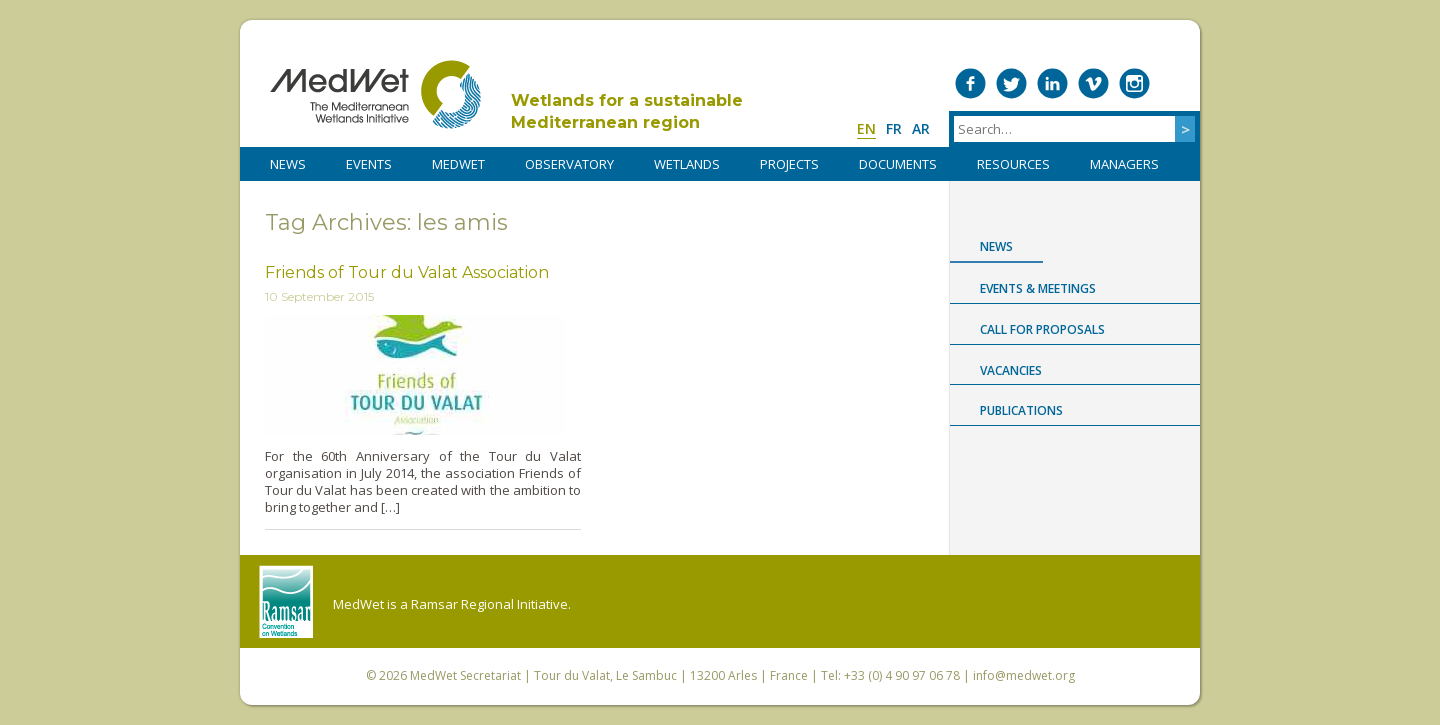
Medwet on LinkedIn (1052, 83)
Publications (1021, 410)
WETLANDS (687, 164)
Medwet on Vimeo (1093, 83)
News (996, 246)
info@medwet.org (1024, 675)
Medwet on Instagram (1134, 83)
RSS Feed (1175, 83)
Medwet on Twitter (1011, 83)
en (866, 128)
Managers (1124, 164)
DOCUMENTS (898, 164)
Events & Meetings (1038, 288)
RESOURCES (1013, 164)
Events (369, 164)
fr (894, 128)
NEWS (288, 164)
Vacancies (1011, 370)
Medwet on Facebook (970, 83)
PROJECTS (789, 164)
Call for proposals (1042, 329)
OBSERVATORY (569, 164)
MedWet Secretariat (465, 675)
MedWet (375, 94)
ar (921, 128)
